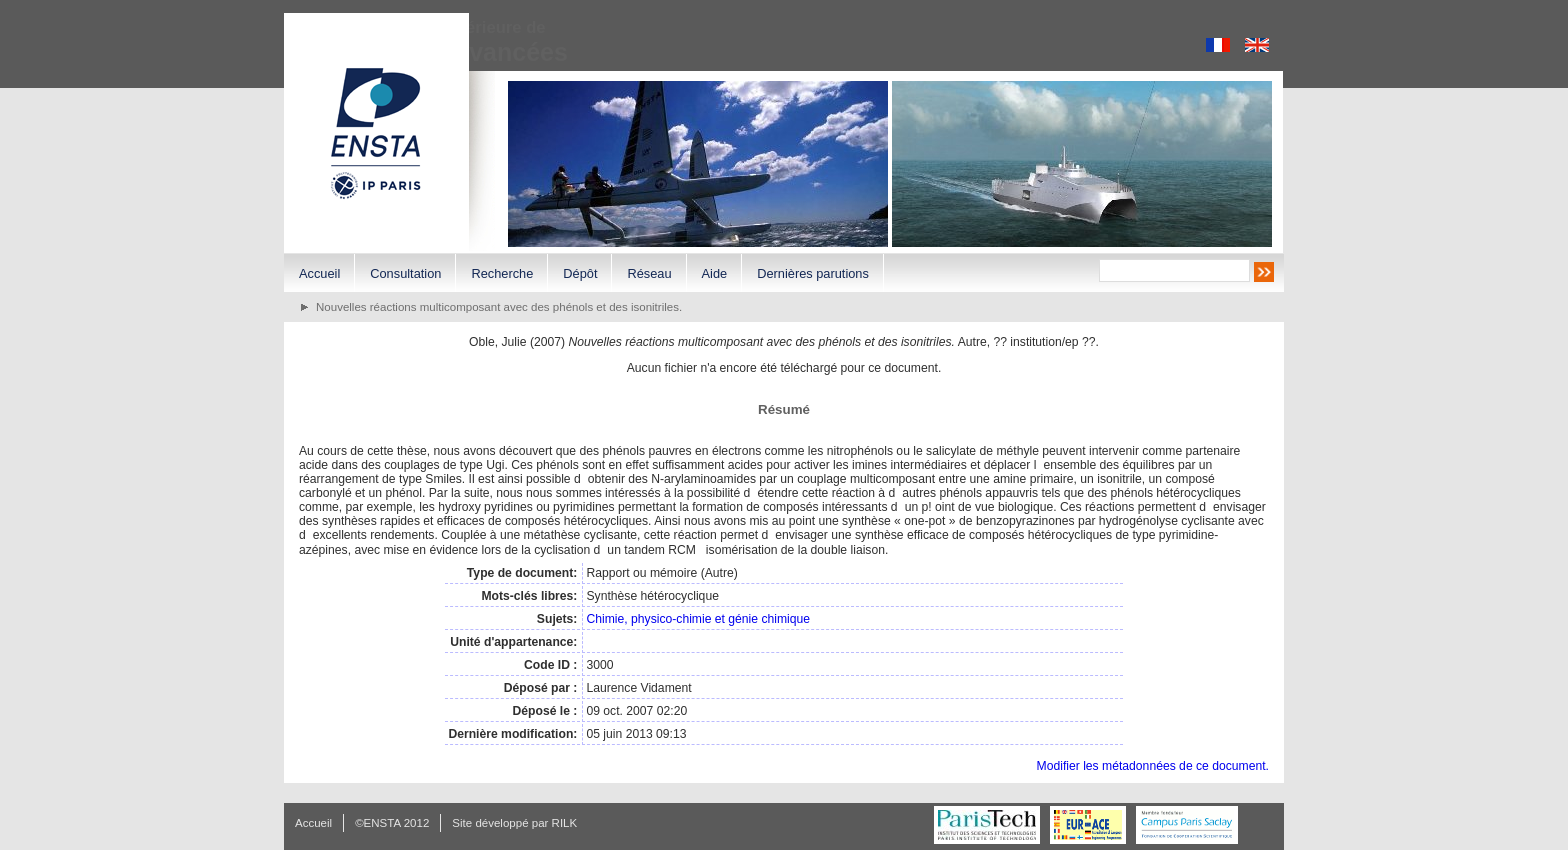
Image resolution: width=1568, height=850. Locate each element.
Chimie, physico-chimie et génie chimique (698, 619)
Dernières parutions (813, 273)
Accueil (319, 273)
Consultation (405, 273)
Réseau (649, 273)
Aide (715, 273)
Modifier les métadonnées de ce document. (1153, 766)
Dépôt (580, 273)
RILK (565, 823)
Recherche (502, 273)
